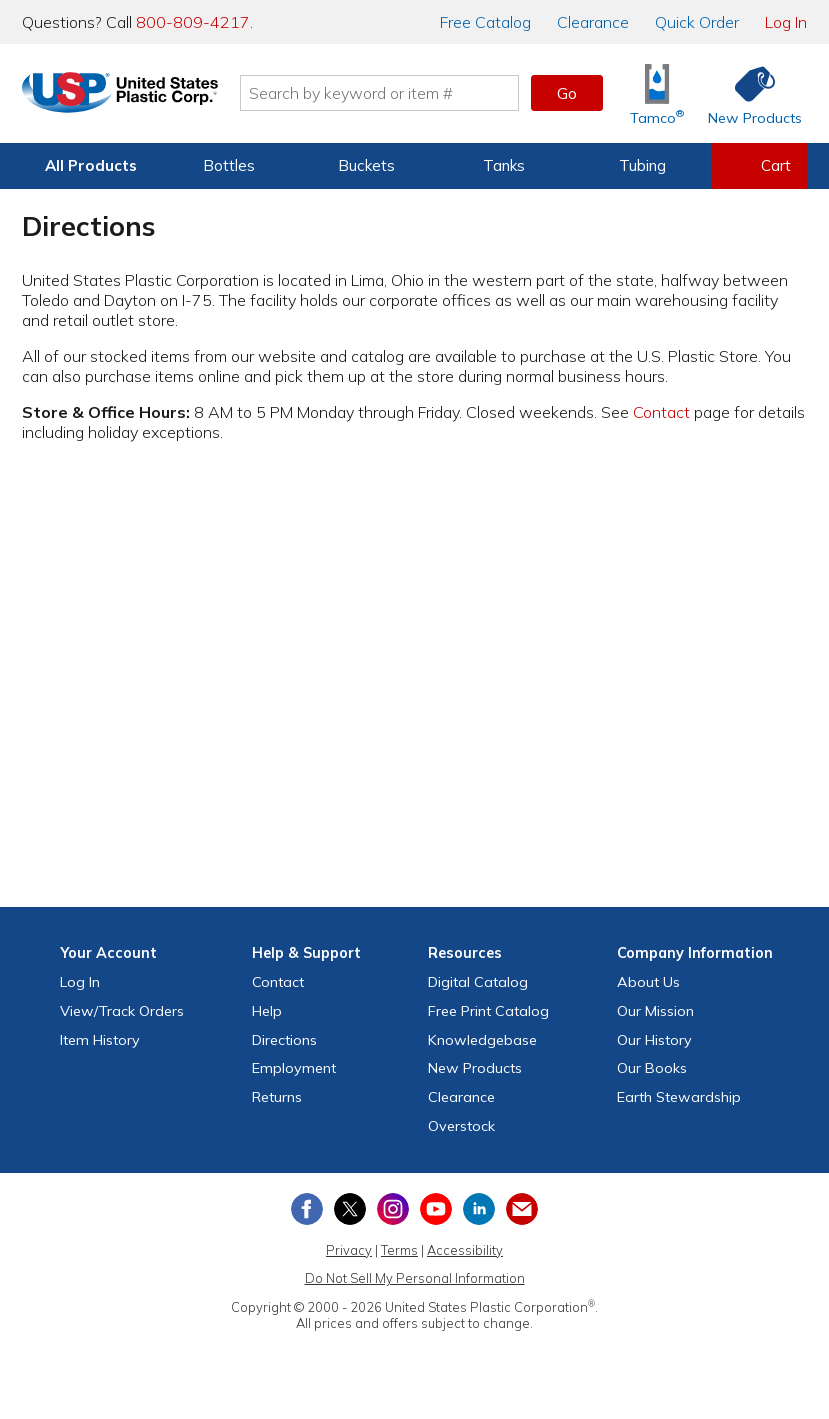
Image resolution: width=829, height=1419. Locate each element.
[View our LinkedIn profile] (479, 1209)
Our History (654, 1040)
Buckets (366, 165)
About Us (648, 982)
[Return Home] (140, 97)
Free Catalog (488, 1011)
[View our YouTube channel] (436, 1209)
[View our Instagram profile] (393, 1209)
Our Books (652, 1068)
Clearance (593, 22)
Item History (100, 1040)
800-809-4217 (193, 22)
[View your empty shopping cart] (759, 166)
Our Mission (655, 1011)
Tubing (642, 165)
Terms (399, 1250)
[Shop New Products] (748, 93)
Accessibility (465, 1250)
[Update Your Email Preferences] (522, 1209)
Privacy (349, 1250)
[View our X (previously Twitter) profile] (350, 1209)
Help (267, 1011)
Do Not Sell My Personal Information (415, 1278)
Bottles (229, 165)
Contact (661, 412)
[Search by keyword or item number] (399, 93)
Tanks (504, 165)
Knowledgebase (482, 1040)
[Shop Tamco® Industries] (657, 93)
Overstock (461, 1126)
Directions (284, 1040)
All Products (91, 165)
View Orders (122, 1011)
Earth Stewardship (679, 1097)
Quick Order (697, 22)
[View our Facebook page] (307, 1209)
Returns (277, 1097)
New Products (475, 1068)
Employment (294, 1068)
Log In (786, 22)
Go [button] (567, 93)
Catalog (485, 22)
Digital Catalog (478, 982)
